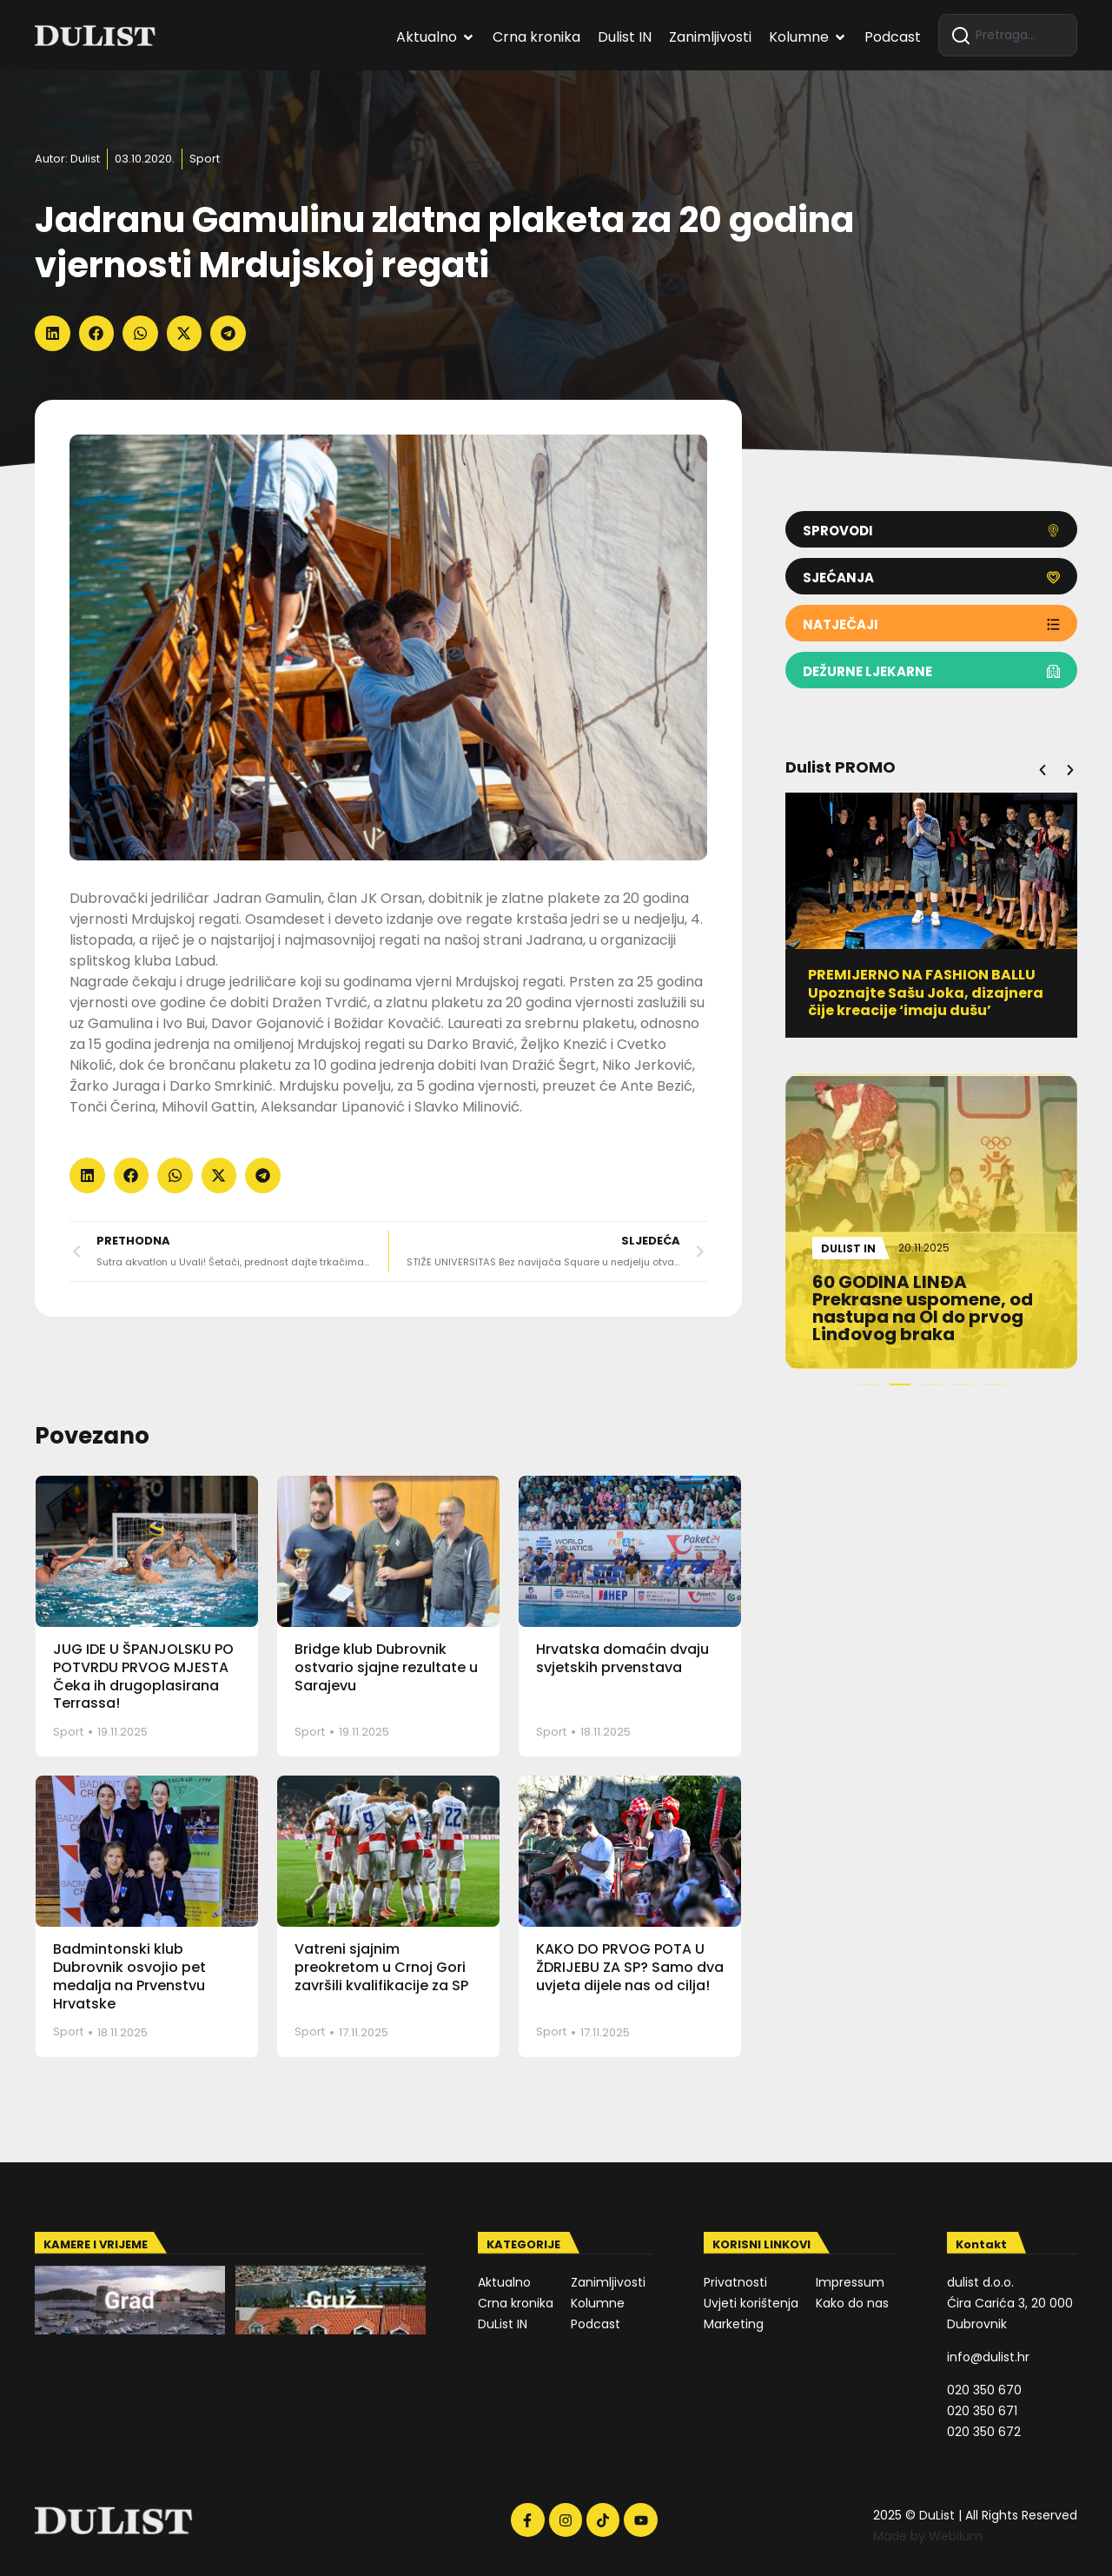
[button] (52, 333)
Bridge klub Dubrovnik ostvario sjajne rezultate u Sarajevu (386, 1667)
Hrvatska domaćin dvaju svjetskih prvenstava (622, 1658)
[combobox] (1007, 35)
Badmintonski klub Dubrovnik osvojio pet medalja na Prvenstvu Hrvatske (129, 1976)
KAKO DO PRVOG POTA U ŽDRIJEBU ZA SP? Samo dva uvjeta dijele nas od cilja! (630, 1967)
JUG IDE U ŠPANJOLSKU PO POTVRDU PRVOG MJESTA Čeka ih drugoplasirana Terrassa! (143, 1676)
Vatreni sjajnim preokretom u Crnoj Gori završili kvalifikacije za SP (381, 1967)
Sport (204, 158)
